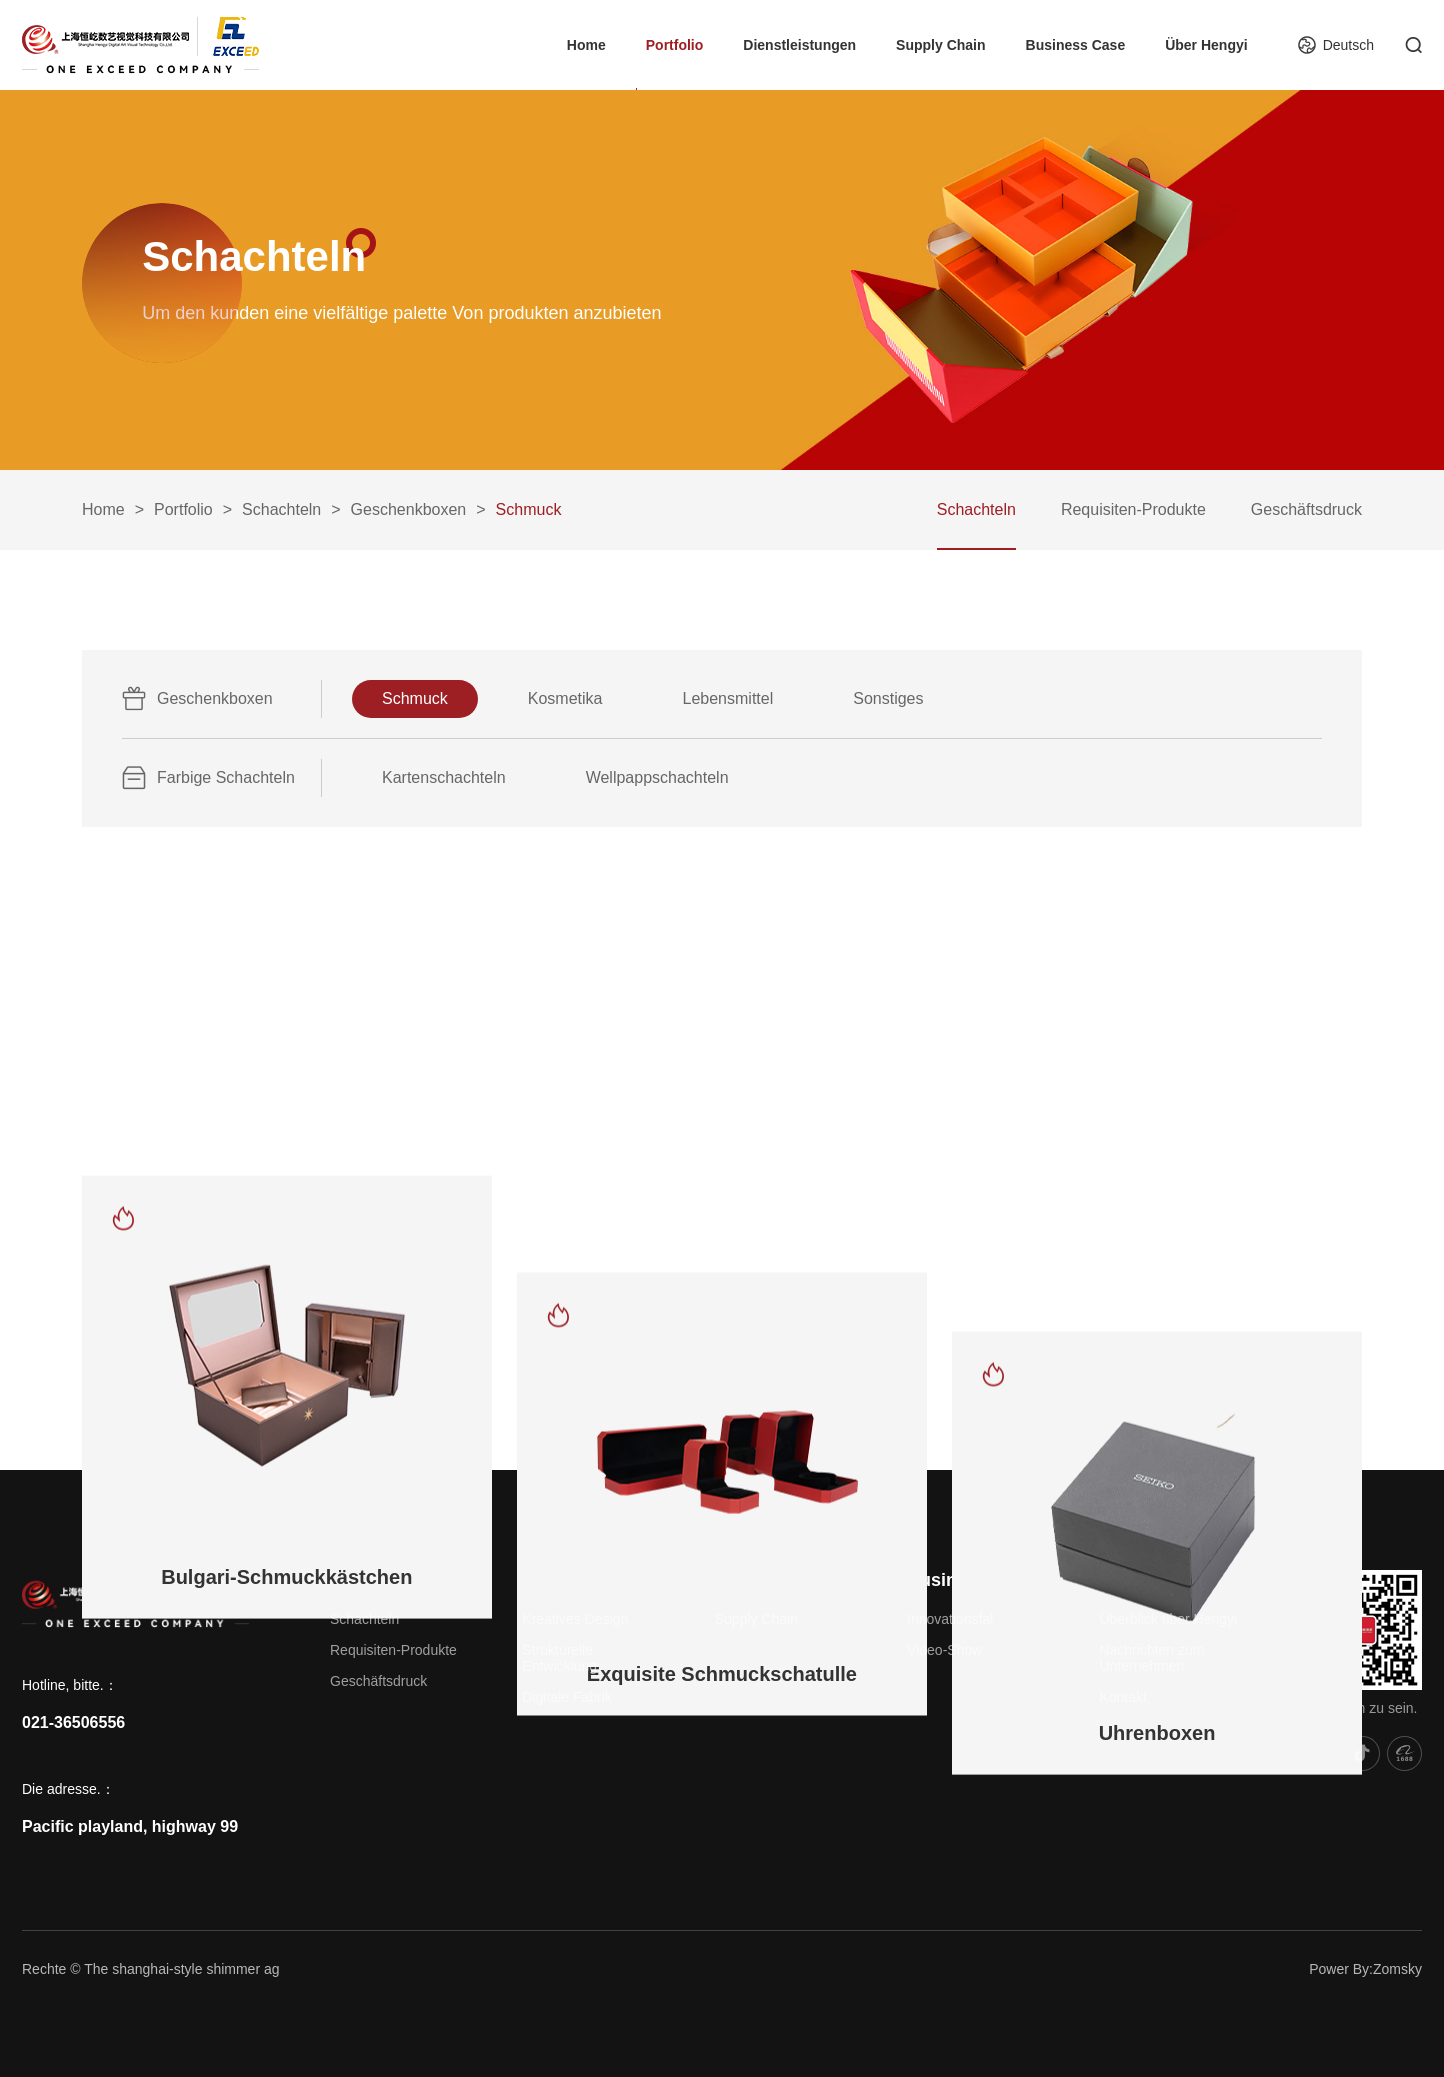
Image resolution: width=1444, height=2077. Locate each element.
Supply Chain (940, 45)
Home (586, 45)
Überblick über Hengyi (1168, 1619)
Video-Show (944, 1650)
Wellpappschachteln (657, 777)
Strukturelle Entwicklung (559, 1658)
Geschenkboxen (409, 509)
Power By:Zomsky (1365, 1969)
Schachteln (281, 509)
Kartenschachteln (444, 777)
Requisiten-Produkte (1133, 509)
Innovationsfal (950, 1619)
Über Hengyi (1206, 45)
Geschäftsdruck (1306, 509)
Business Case (1076, 45)
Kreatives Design (575, 1619)
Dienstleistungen (799, 45)
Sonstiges (888, 698)
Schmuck (415, 698)
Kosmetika (565, 698)
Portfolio (675, 45)
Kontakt (1122, 1697)
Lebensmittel (728, 698)
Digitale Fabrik (566, 1697)
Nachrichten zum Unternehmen (1151, 1658)
